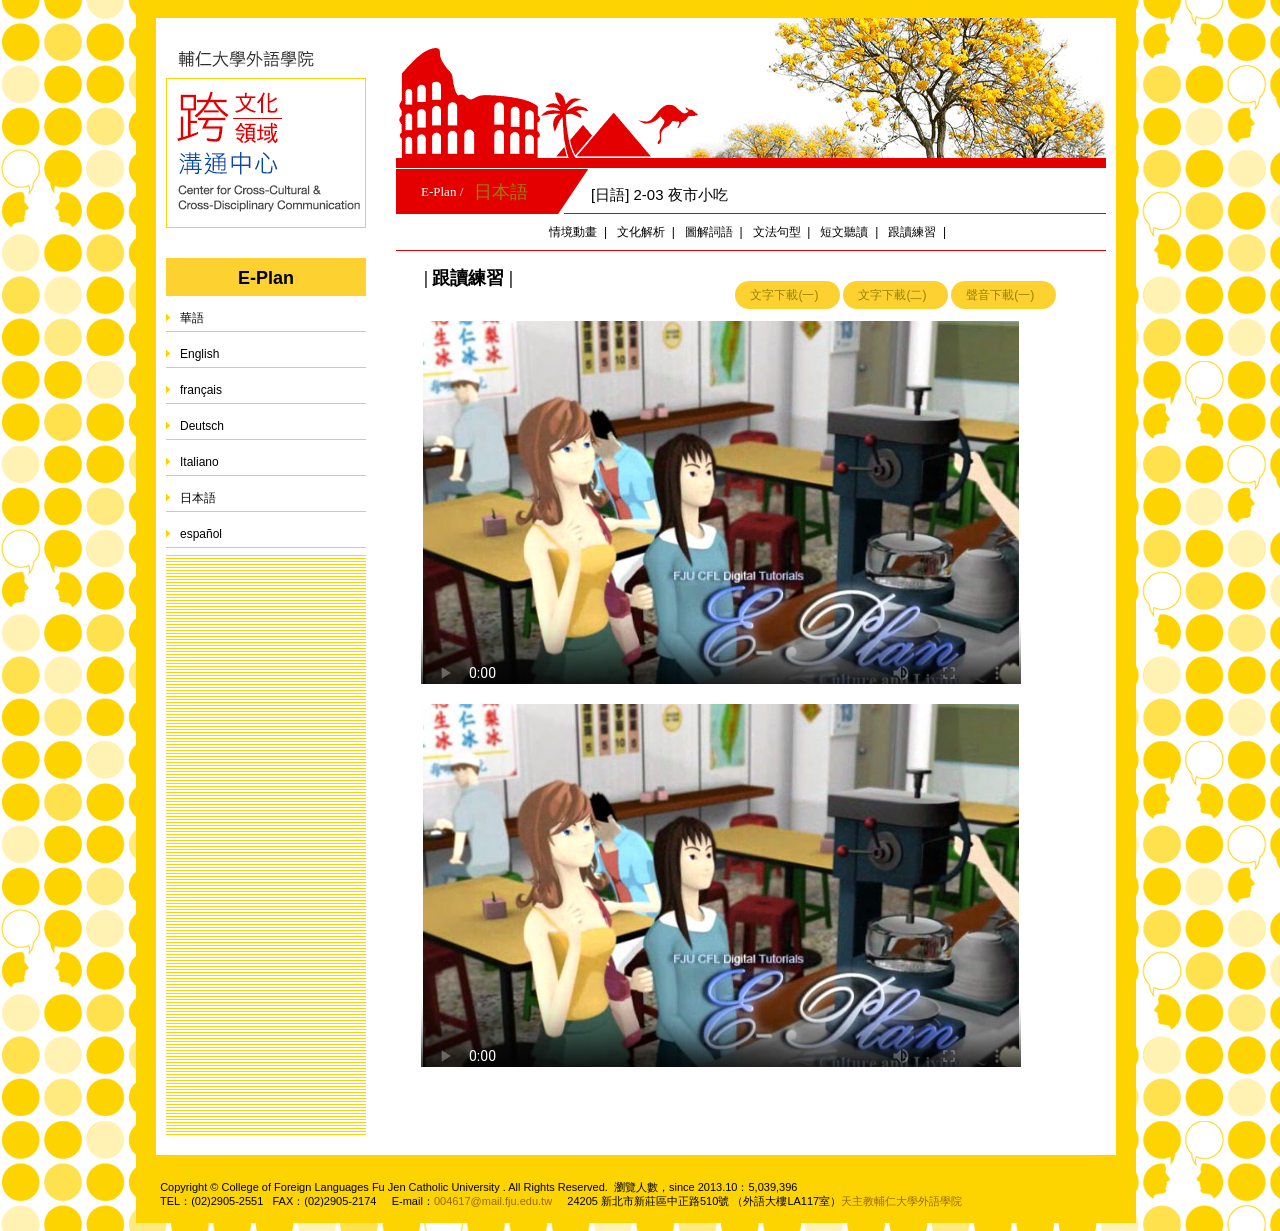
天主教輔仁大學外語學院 (901, 1201)
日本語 (501, 192)
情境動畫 (573, 232)
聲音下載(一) (1000, 295)
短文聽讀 (844, 232)
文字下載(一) (784, 295)
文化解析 (641, 232)
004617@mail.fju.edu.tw (493, 1201)
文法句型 (777, 232)
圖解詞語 (709, 232)
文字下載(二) (892, 295)
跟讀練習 (912, 232)
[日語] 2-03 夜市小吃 (659, 194)
